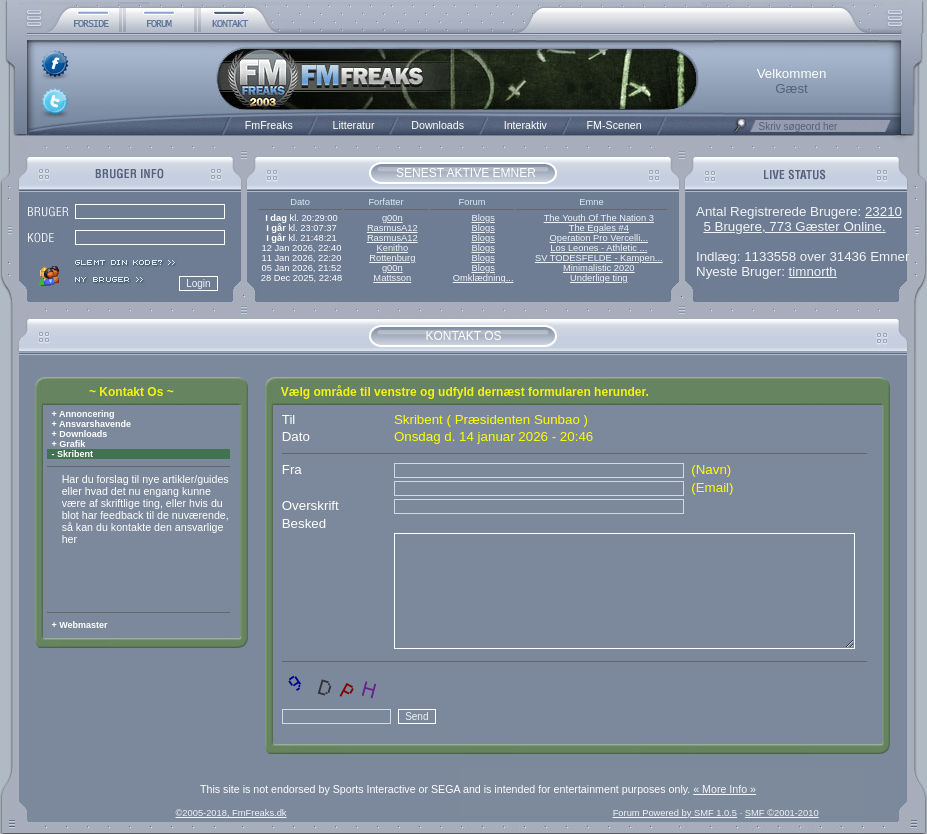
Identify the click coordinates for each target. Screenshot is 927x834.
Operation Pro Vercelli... (599, 238)
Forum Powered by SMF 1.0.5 (675, 813)
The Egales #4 (599, 228)
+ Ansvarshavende (90, 424)
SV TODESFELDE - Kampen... (599, 258)
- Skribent (71, 454)
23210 (883, 211)
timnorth (813, 271)
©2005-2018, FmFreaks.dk (230, 813)
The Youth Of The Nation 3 (599, 218)
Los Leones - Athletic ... (598, 248)
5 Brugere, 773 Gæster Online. (794, 226)
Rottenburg (392, 258)
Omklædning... (483, 278)
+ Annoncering (81, 414)
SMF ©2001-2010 (782, 813)
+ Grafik (67, 444)
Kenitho (392, 248)
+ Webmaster (78, 625)
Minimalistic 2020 (599, 268)
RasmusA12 (392, 228)
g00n (392, 218)
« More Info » (724, 789)
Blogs (482, 218)
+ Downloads (78, 434)
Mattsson (392, 278)
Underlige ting (599, 278)
